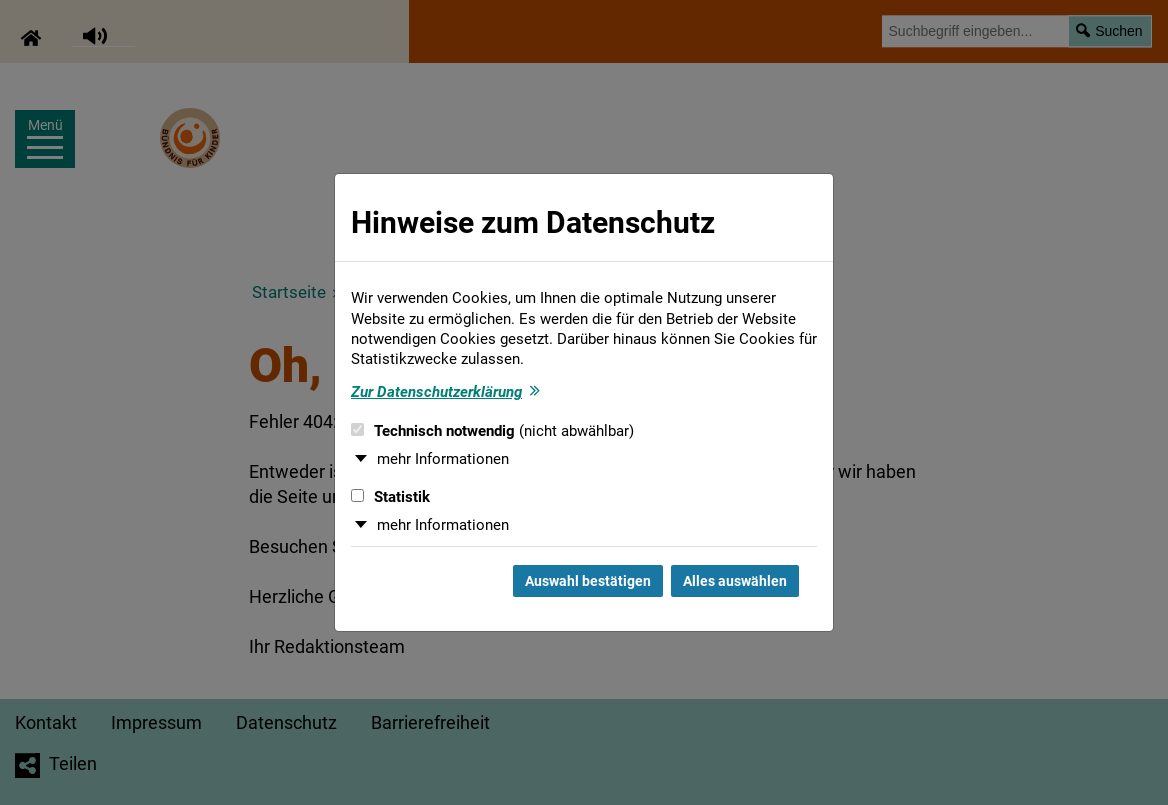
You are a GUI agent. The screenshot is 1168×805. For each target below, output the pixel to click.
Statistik (390, 497)
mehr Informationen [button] (443, 459)
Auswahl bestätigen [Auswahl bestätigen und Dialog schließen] (588, 581)
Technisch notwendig (492, 431)
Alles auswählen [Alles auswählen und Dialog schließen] (735, 581)
